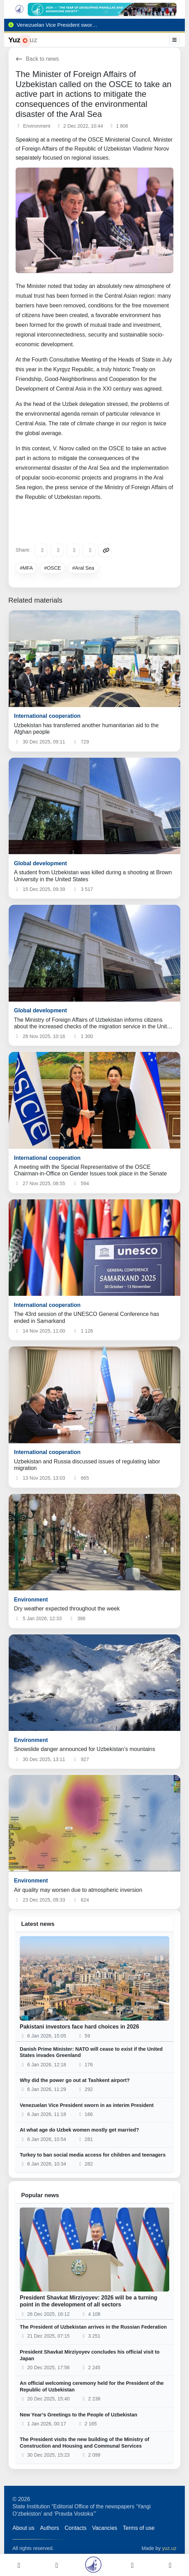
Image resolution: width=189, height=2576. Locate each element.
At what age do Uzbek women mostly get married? (79, 2130)
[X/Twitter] (72, 550)
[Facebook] (56, 550)
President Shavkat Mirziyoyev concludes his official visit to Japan (90, 2355)
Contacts (75, 2528)
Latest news (37, 1924)
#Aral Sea (83, 568)
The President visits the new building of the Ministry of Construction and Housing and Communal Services (84, 2443)
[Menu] (175, 39)
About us (23, 2528)
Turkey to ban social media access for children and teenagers (92, 2155)
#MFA (26, 568)
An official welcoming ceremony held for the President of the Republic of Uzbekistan (92, 2386)
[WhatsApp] (88, 550)
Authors (49, 2528)
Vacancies (104, 2528)
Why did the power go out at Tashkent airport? (75, 2080)
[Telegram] (41, 550)
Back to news (37, 59)
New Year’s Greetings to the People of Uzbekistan (78, 2414)
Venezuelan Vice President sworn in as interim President (87, 2105)
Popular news (40, 2195)
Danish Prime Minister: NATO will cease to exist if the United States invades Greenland (91, 2052)
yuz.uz (169, 2548)
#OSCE (52, 568)
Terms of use (139, 2528)
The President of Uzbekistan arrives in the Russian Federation (93, 2327)
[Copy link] (104, 550)
